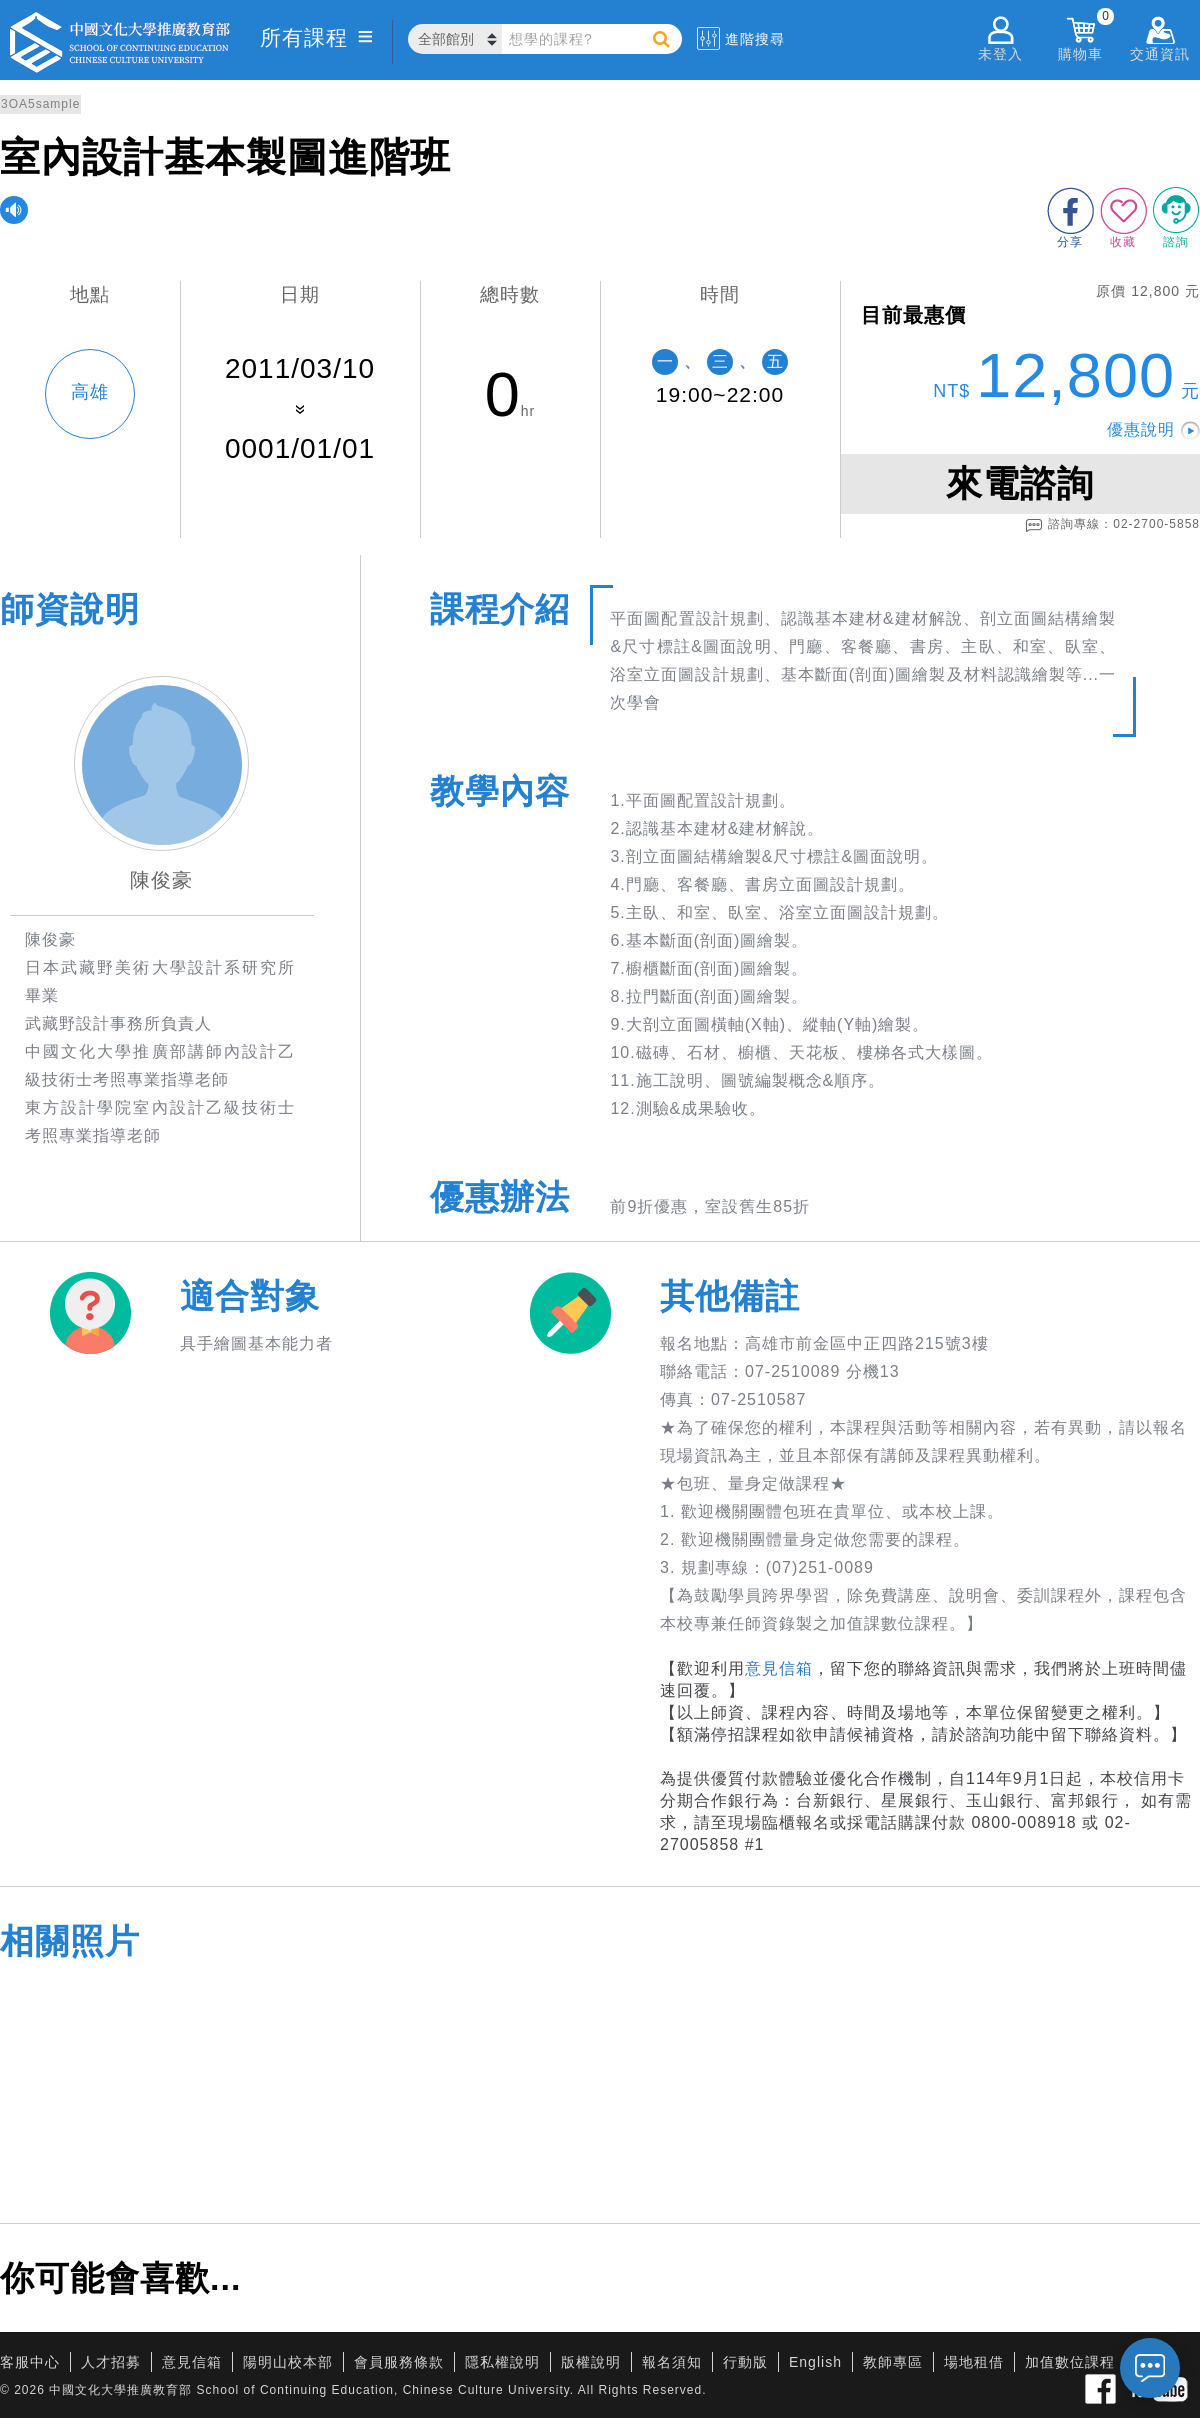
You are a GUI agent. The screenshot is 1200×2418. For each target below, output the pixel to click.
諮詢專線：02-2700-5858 (1112, 525)
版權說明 (591, 2362)
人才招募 (111, 2362)
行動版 (745, 2362)
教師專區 (893, 2362)
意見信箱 (779, 1668)
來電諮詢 (1020, 483)
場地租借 (974, 2362)
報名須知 (672, 2362)
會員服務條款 (399, 2362)
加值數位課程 (1070, 2362)
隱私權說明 (502, 2362)
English (815, 2362)
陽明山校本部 (288, 2362)
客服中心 (30, 2362)
